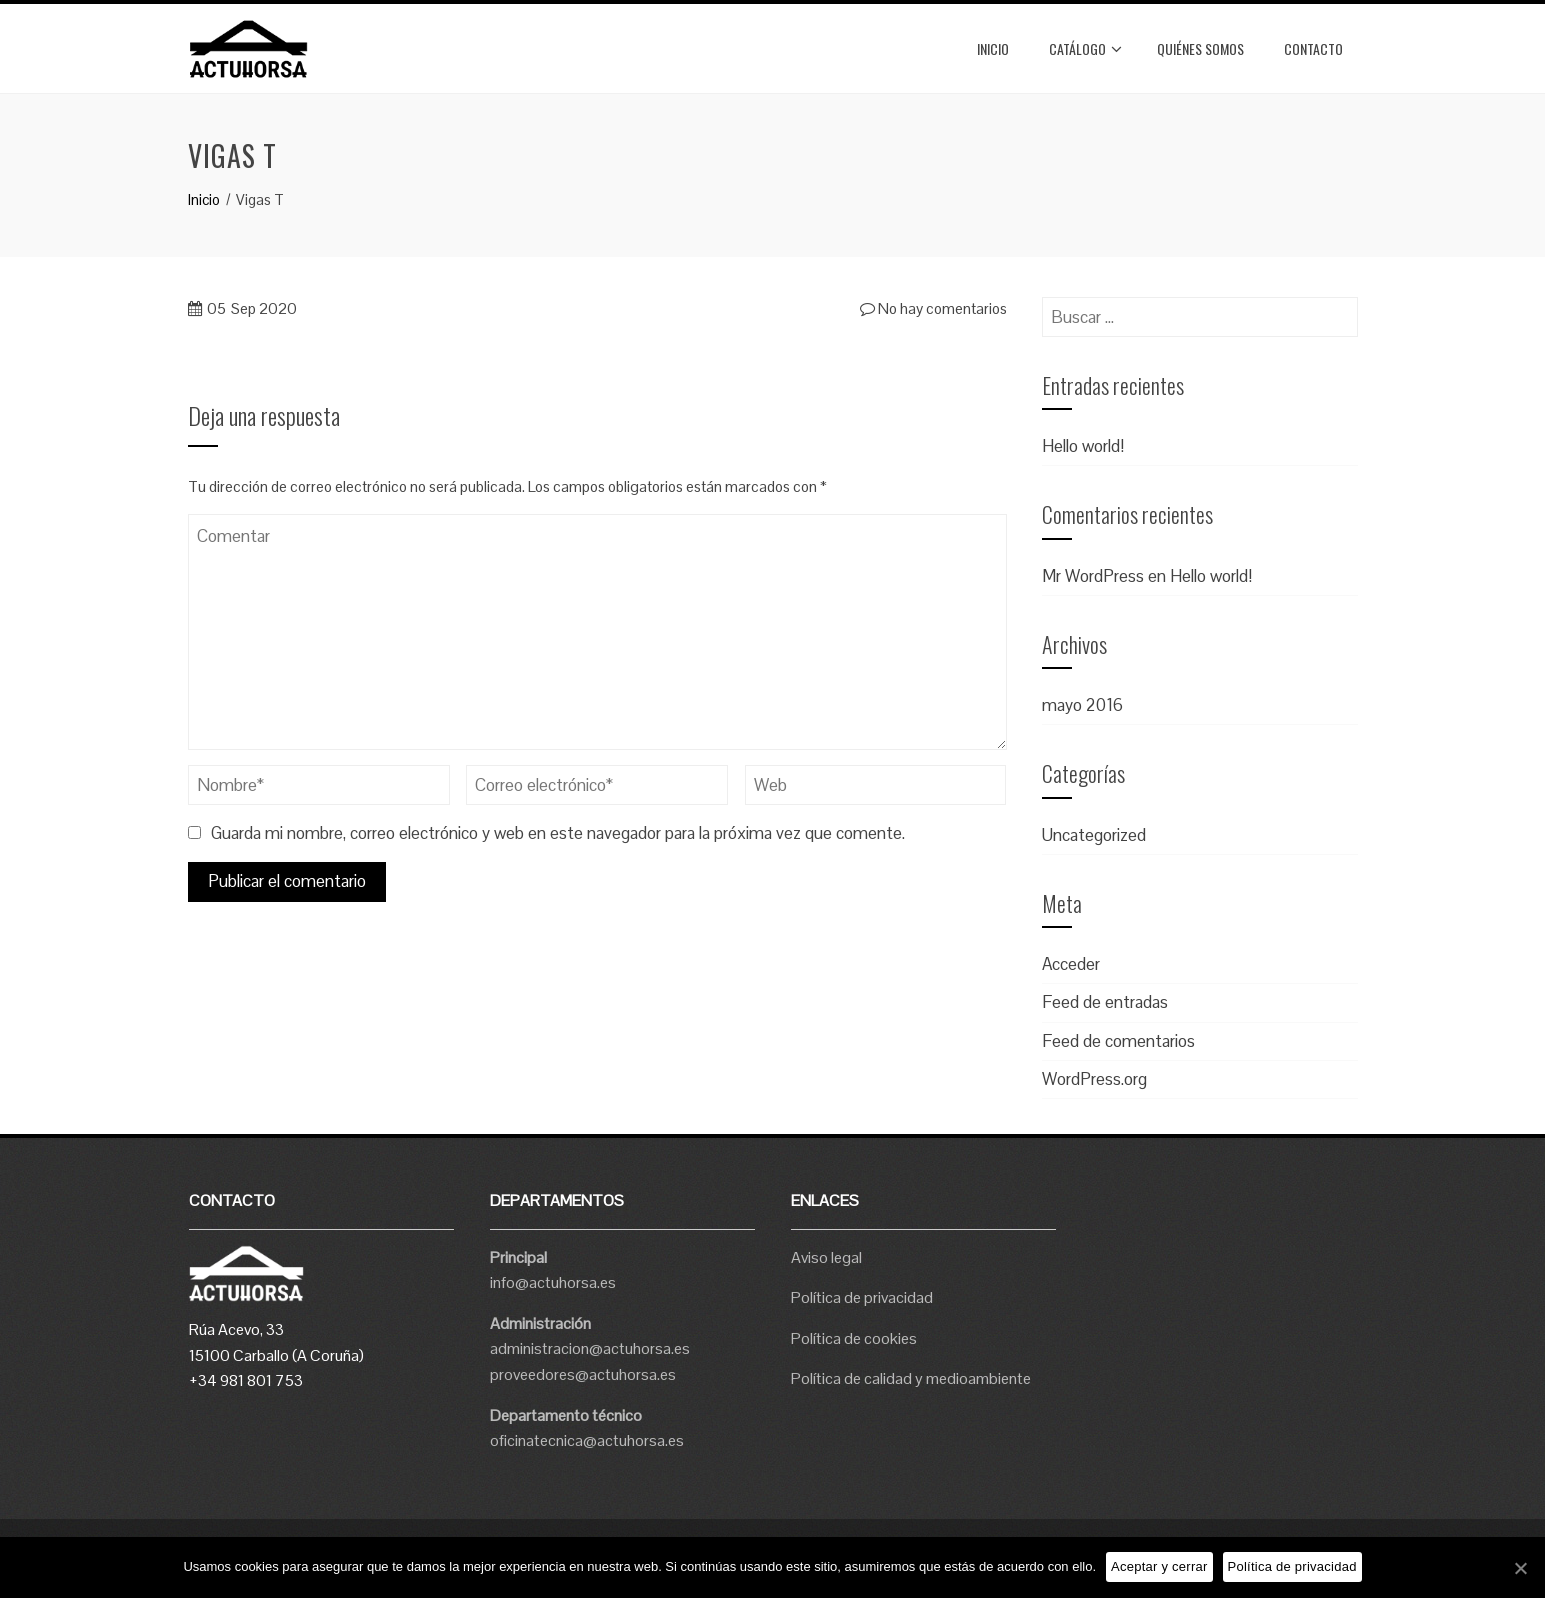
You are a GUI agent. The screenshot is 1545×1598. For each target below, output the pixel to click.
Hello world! (1083, 446)
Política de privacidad (862, 1297)
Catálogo (1085, 49)
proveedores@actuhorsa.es (583, 1374)
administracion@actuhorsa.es (590, 1348)
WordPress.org (1094, 1079)
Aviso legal (826, 1257)
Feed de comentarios (1118, 1041)
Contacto (1313, 48)
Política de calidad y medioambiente (911, 1378)
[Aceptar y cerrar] (1520, 1568)
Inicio (993, 48)
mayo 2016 (1082, 705)
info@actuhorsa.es (553, 1282)
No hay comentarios (933, 308)
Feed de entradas (1105, 1002)
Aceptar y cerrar (1159, 1566)
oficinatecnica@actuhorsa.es (587, 1440)
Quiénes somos (1200, 48)
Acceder (1071, 964)
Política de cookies (854, 1338)
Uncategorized (1094, 835)
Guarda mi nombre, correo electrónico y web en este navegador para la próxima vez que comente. (558, 833)
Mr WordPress (1093, 576)
